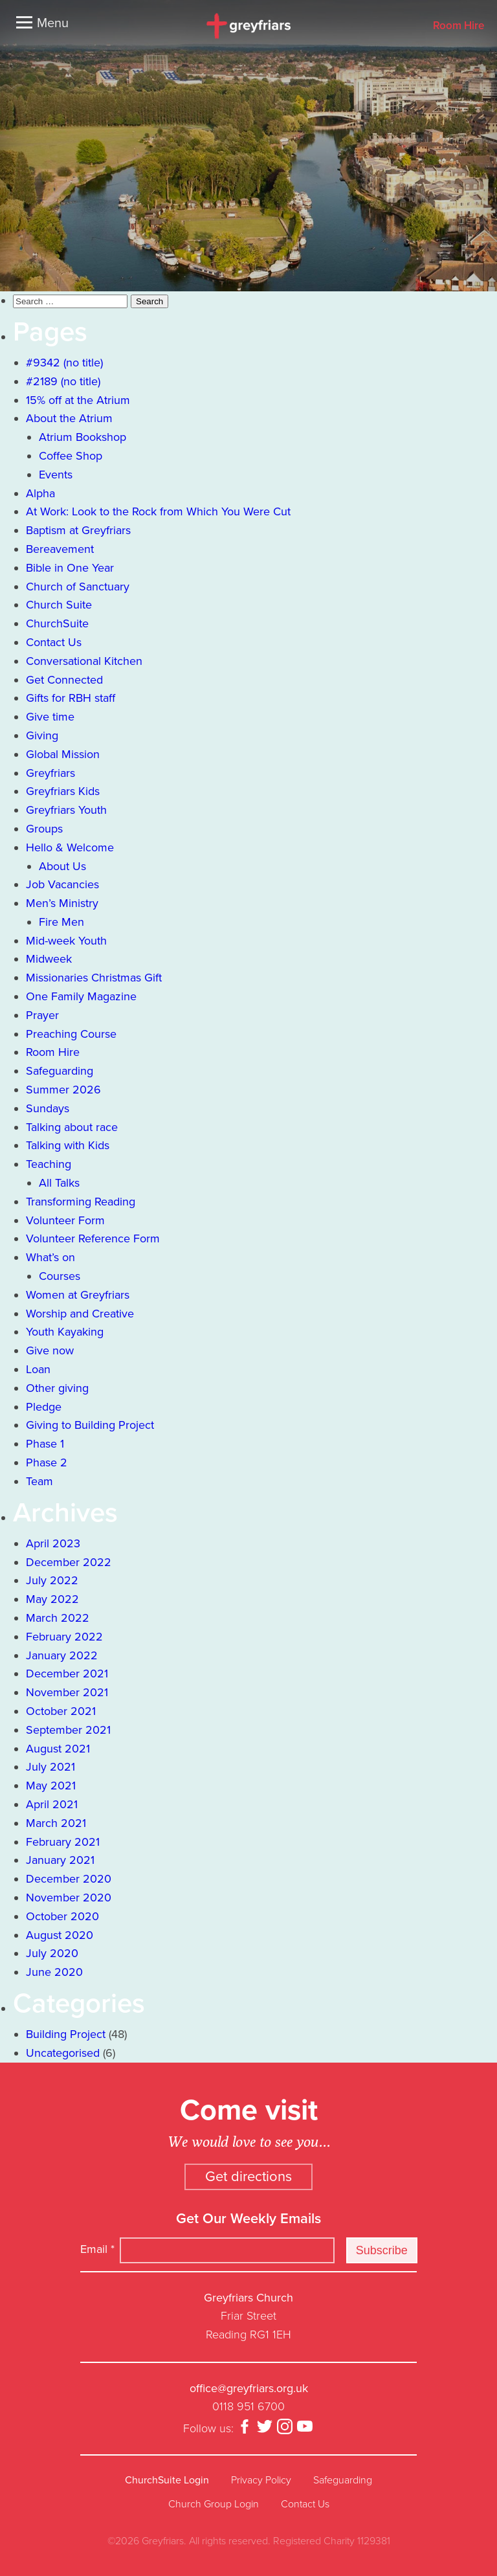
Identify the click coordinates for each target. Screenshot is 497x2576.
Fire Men (61, 922)
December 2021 (67, 1673)
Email (97, 2249)
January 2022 (62, 1655)
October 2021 (61, 1711)
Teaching (48, 1164)
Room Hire (458, 26)
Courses (59, 1276)
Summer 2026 (63, 1089)
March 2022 (57, 1618)
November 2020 (68, 1897)
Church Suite (59, 605)
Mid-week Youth (66, 941)
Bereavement (60, 549)
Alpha (40, 493)
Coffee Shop (70, 456)
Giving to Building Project (90, 1425)
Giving (42, 735)
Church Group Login (213, 2504)
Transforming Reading (80, 1201)
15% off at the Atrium (78, 400)
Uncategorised (63, 2053)
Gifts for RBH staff (70, 698)
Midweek (49, 959)
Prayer (42, 1015)
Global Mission (63, 754)
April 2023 (53, 1543)
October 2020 (62, 1916)
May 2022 (52, 1599)
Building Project (65, 2034)
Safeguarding (59, 1071)
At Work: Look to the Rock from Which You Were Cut (158, 511)
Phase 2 (46, 1462)
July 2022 (52, 1580)
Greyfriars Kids (63, 791)
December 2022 (68, 1562)
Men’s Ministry (62, 903)
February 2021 (63, 1842)
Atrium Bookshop (82, 437)
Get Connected (64, 680)
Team (39, 1481)
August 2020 (59, 1935)
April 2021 (52, 1804)
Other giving (57, 1388)
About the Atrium (69, 418)
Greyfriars (50, 773)
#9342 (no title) (64, 362)
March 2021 (56, 1823)
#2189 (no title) (63, 381)
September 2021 (68, 1730)
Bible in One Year (70, 568)
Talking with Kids (67, 1145)
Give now (50, 1350)
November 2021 (67, 1692)
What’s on (50, 1257)
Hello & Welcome (70, 847)
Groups (44, 829)
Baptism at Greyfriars (78, 530)
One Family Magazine (81, 996)
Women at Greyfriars (77, 1295)
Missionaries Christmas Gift (94, 977)
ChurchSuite (57, 623)
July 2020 (52, 1953)
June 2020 (54, 1972)
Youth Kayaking (65, 1332)
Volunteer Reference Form (93, 1238)
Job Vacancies (62, 884)
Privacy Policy (261, 2480)
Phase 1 (45, 1444)
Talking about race (72, 1127)
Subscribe (382, 2250)
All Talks (59, 1183)
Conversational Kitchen (84, 661)
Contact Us (54, 642)
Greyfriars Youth (66, 810)
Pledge (43, 1407)
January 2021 (60, 1860)
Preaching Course (71, 1034)
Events (55, 474)
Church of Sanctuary (77, 586)
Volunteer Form (65, 1220)
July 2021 (50, 1767)
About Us (62, 866)
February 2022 (64, 1637)
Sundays (47, 1108)
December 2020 (68, 1879)
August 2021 (58, 1749)
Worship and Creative (80, 1313)
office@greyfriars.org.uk (249, 2388)
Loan (38, 1369)
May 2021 (51, 1785)
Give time (50, 717)
